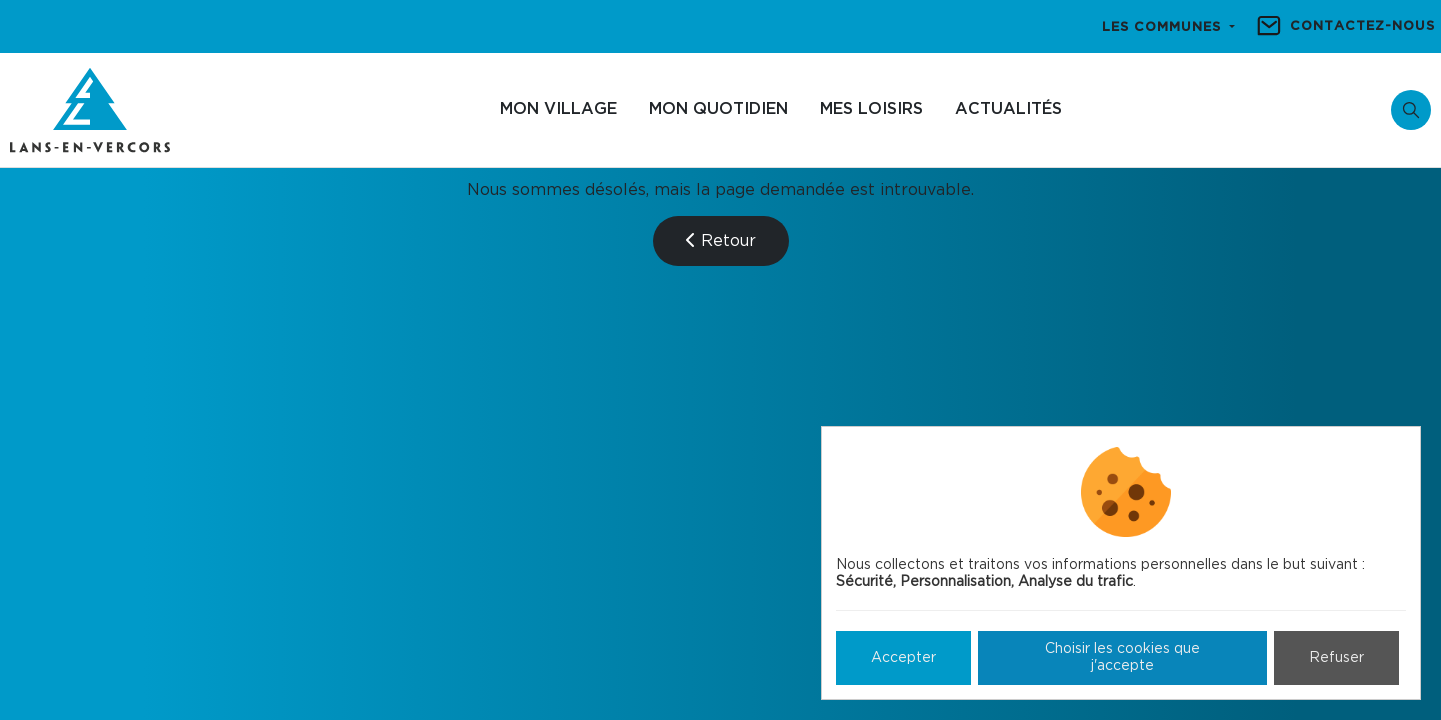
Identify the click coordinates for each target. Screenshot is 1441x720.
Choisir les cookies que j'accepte (1122, 657)
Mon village (558, 109)
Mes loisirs (871, 109)
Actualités (1008, 109)
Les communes (1164, 27)
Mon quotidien (718, 109)
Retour (721, 240)
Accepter (903, 658)
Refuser (1336, 658)
